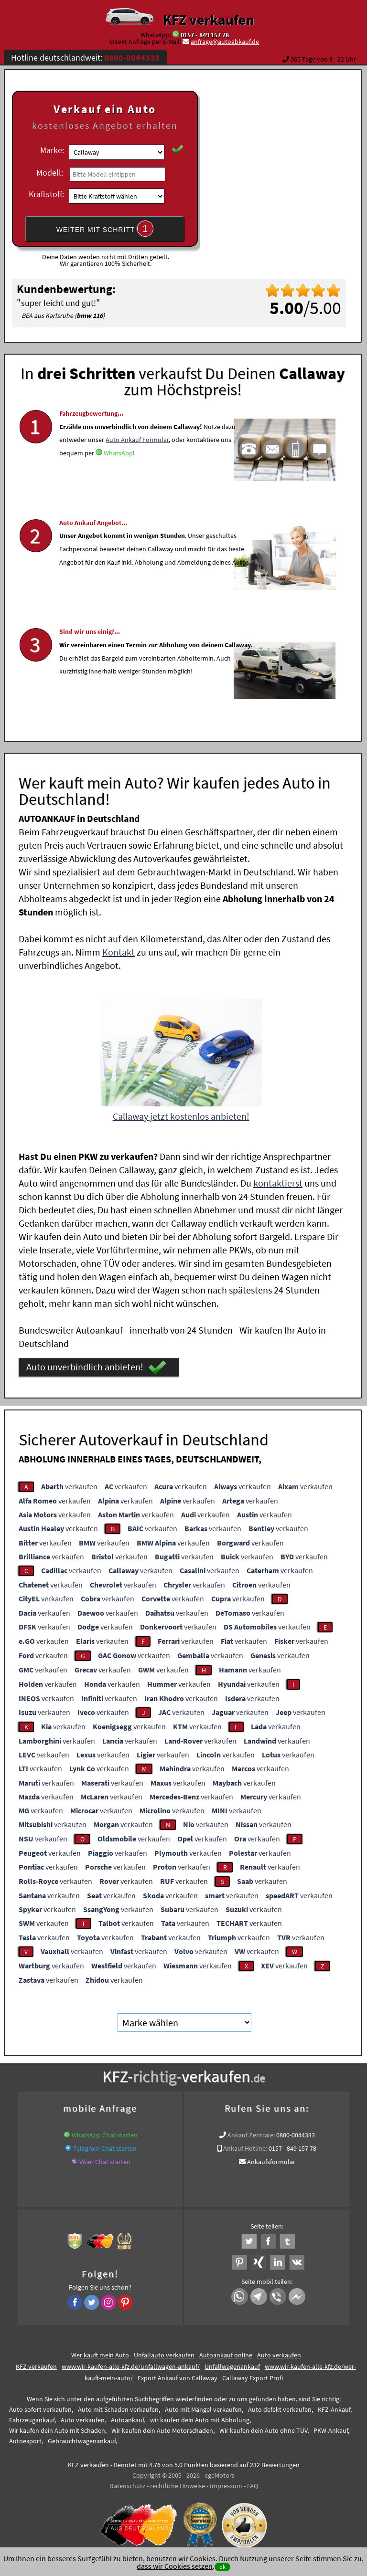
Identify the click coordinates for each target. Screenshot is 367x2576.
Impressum (226, 2482)
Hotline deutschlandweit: (85, 57)
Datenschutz (127, 2482)
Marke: (52, 150)
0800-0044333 (295, 2131)
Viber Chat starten (104, 2158)
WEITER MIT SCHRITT (105, 228)
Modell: (49, 172)
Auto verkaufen (279, 2351)
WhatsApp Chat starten (105, 2131)
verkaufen (69, 1482)
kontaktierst (277, 1179)
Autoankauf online (225, 2351)
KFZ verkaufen (208, 20)
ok (222, 2566)
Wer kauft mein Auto (100, 2351)
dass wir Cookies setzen (175, 2566)
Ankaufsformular (271, 2158)
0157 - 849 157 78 (205, 35)
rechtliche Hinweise (177, 2482)
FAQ (252, 2482)
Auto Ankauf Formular (137, 461)
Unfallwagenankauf (232, 2362)
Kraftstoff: (46, 194)
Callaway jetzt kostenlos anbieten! (181, 1112)
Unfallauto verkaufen (164, 2351)
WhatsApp (118, 474)
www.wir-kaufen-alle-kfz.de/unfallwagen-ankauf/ (131, 2362)
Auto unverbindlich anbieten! (96, 1363)
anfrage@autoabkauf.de (225, 41)
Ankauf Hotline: (245, 2144)
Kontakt (118, 948)
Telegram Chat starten (105, 2144)
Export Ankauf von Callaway (177, 2374)
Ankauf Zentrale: (251, 2131)
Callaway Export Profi (252, 2374)
